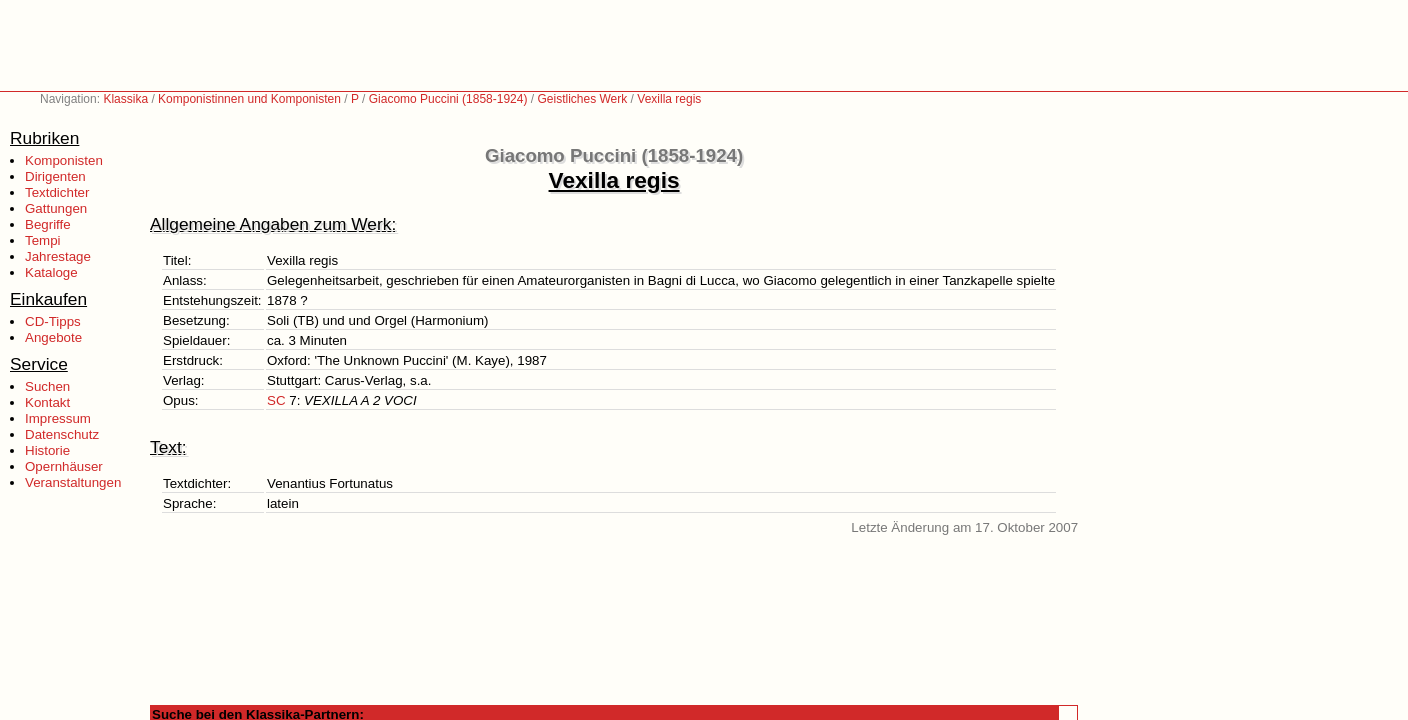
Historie (47, 450)
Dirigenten (55, 176)
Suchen (47, 386)
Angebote (53, 337)
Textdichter (57, 192)
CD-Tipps (53, 321)
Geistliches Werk (582, 99)
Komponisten (64, 160)
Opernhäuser (64, 466)
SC (276, 400)
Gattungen (56, 208)
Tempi (43, 240)
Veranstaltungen (73, 482)
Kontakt (47, 402)
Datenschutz (62, 434)
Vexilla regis (669, 99)
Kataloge (51, 272)
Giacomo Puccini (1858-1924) (448, 99)
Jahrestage (58, 256)
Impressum (58, 418)
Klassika (125, 99)
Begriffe (48, 224)
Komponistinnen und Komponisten (249, 99)
